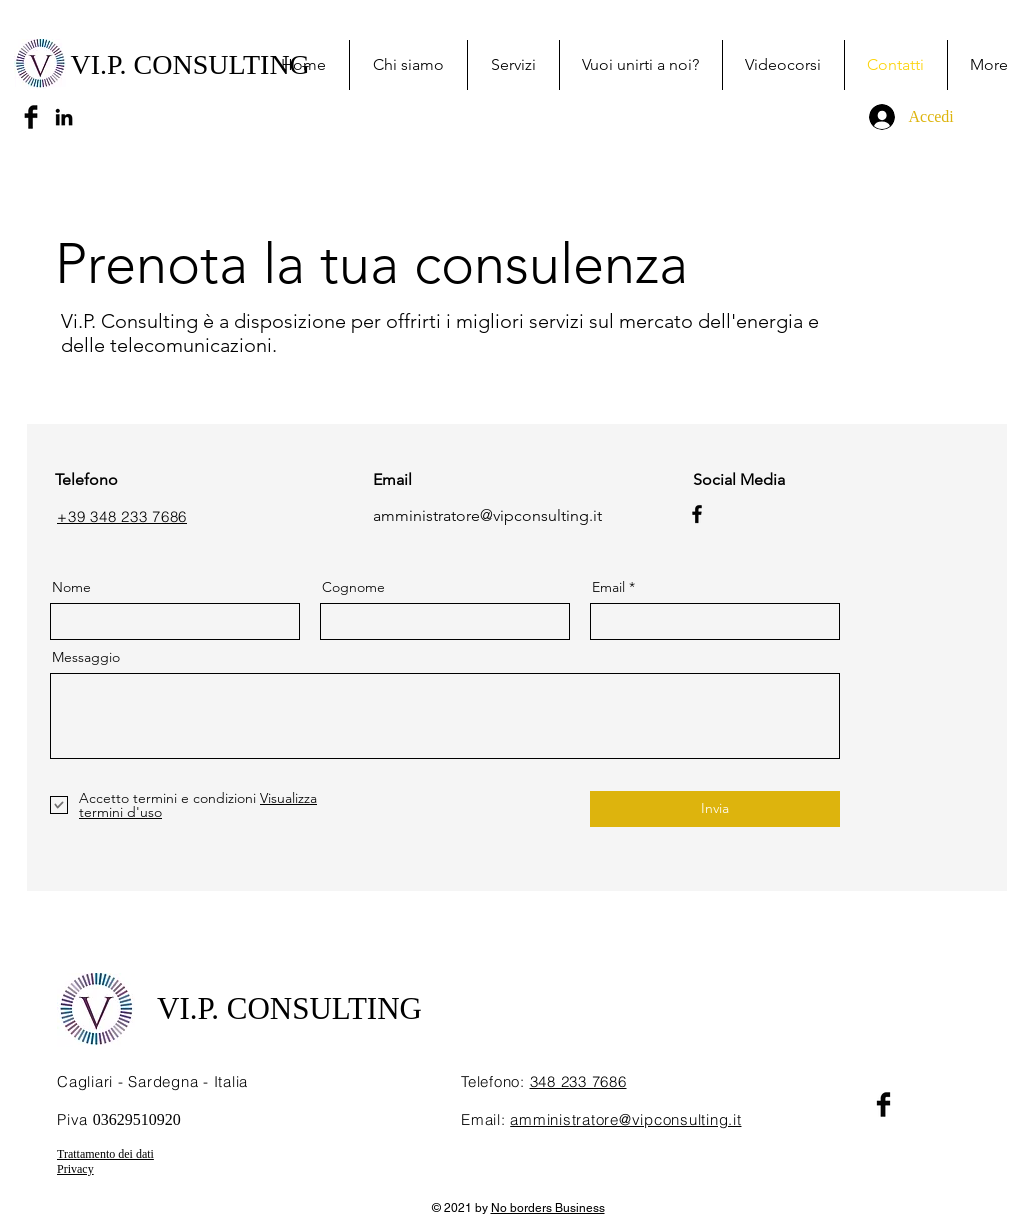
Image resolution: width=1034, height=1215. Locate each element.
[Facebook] (697, 514)
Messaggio (86, 657)
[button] (513, 65)
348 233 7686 (578, 1081)
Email (608, 587)
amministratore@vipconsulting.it (487, 515)
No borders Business (548, 1208)
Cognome (353, 587)
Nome (71, 587)
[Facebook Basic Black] (31, 117)
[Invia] (715, 809)
